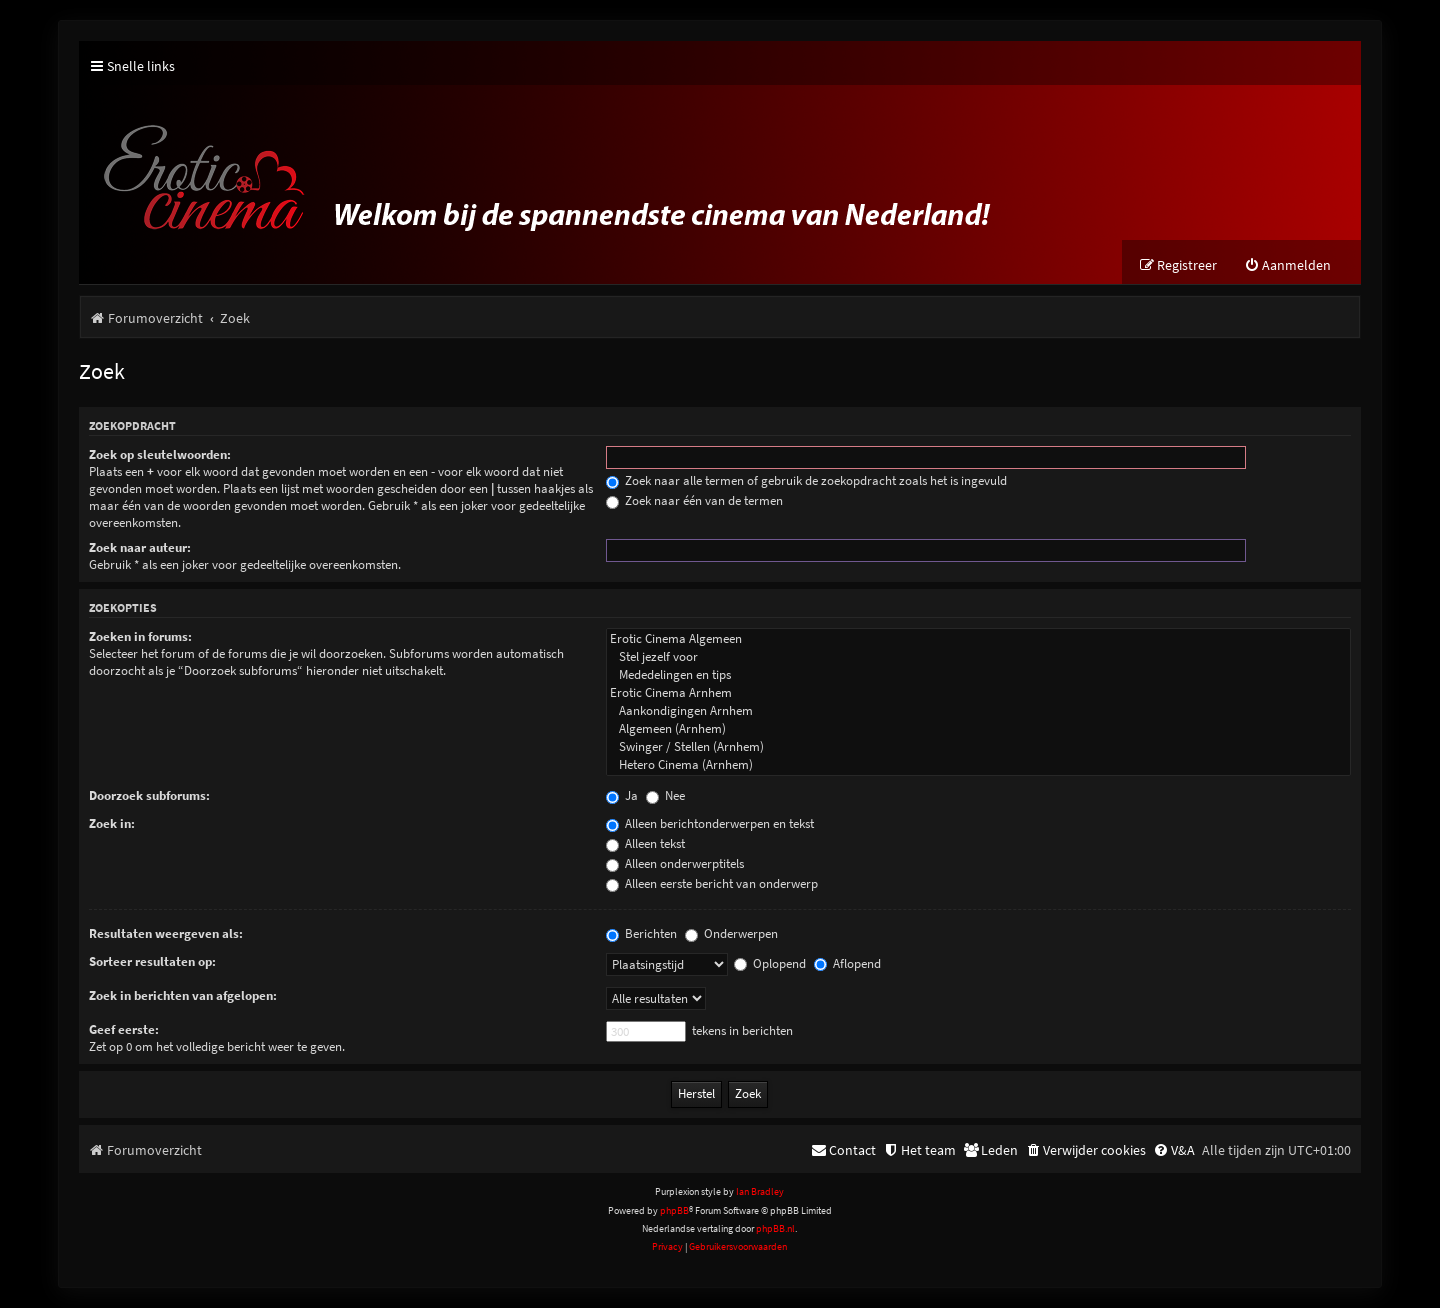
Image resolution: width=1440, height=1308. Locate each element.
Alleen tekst (645, 843)
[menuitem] (1287, 265)
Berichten (641, 933)
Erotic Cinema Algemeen (978, 639)
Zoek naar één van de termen (694, 500)
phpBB (674, 1210)
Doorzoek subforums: (149, 795)
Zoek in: (112, 823)
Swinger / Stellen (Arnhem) (978, 747)
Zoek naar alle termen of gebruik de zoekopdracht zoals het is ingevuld (806, 480)
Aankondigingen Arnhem (978, 711)
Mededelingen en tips (978, 675)
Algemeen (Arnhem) (978, 729)
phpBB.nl (775, 1228)
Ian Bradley (760, 1191)
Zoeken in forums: (140, 636)
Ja (622, 795)
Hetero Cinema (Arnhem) (978, 765)
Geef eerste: (124, 1029)
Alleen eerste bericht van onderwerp (712, 883)
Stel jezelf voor (978, 657)
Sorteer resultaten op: (152, 961)
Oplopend (770, 963)
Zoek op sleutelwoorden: (160, 454)
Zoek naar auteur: (140, 547)
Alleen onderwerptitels (675, 863)
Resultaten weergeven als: (166, 933)
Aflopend (847, 963)
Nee (665, 795)
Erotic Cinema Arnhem (978, 693)
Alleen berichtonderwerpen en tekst (710, 823)
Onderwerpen (731, 933)
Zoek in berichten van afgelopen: (183, 995)
